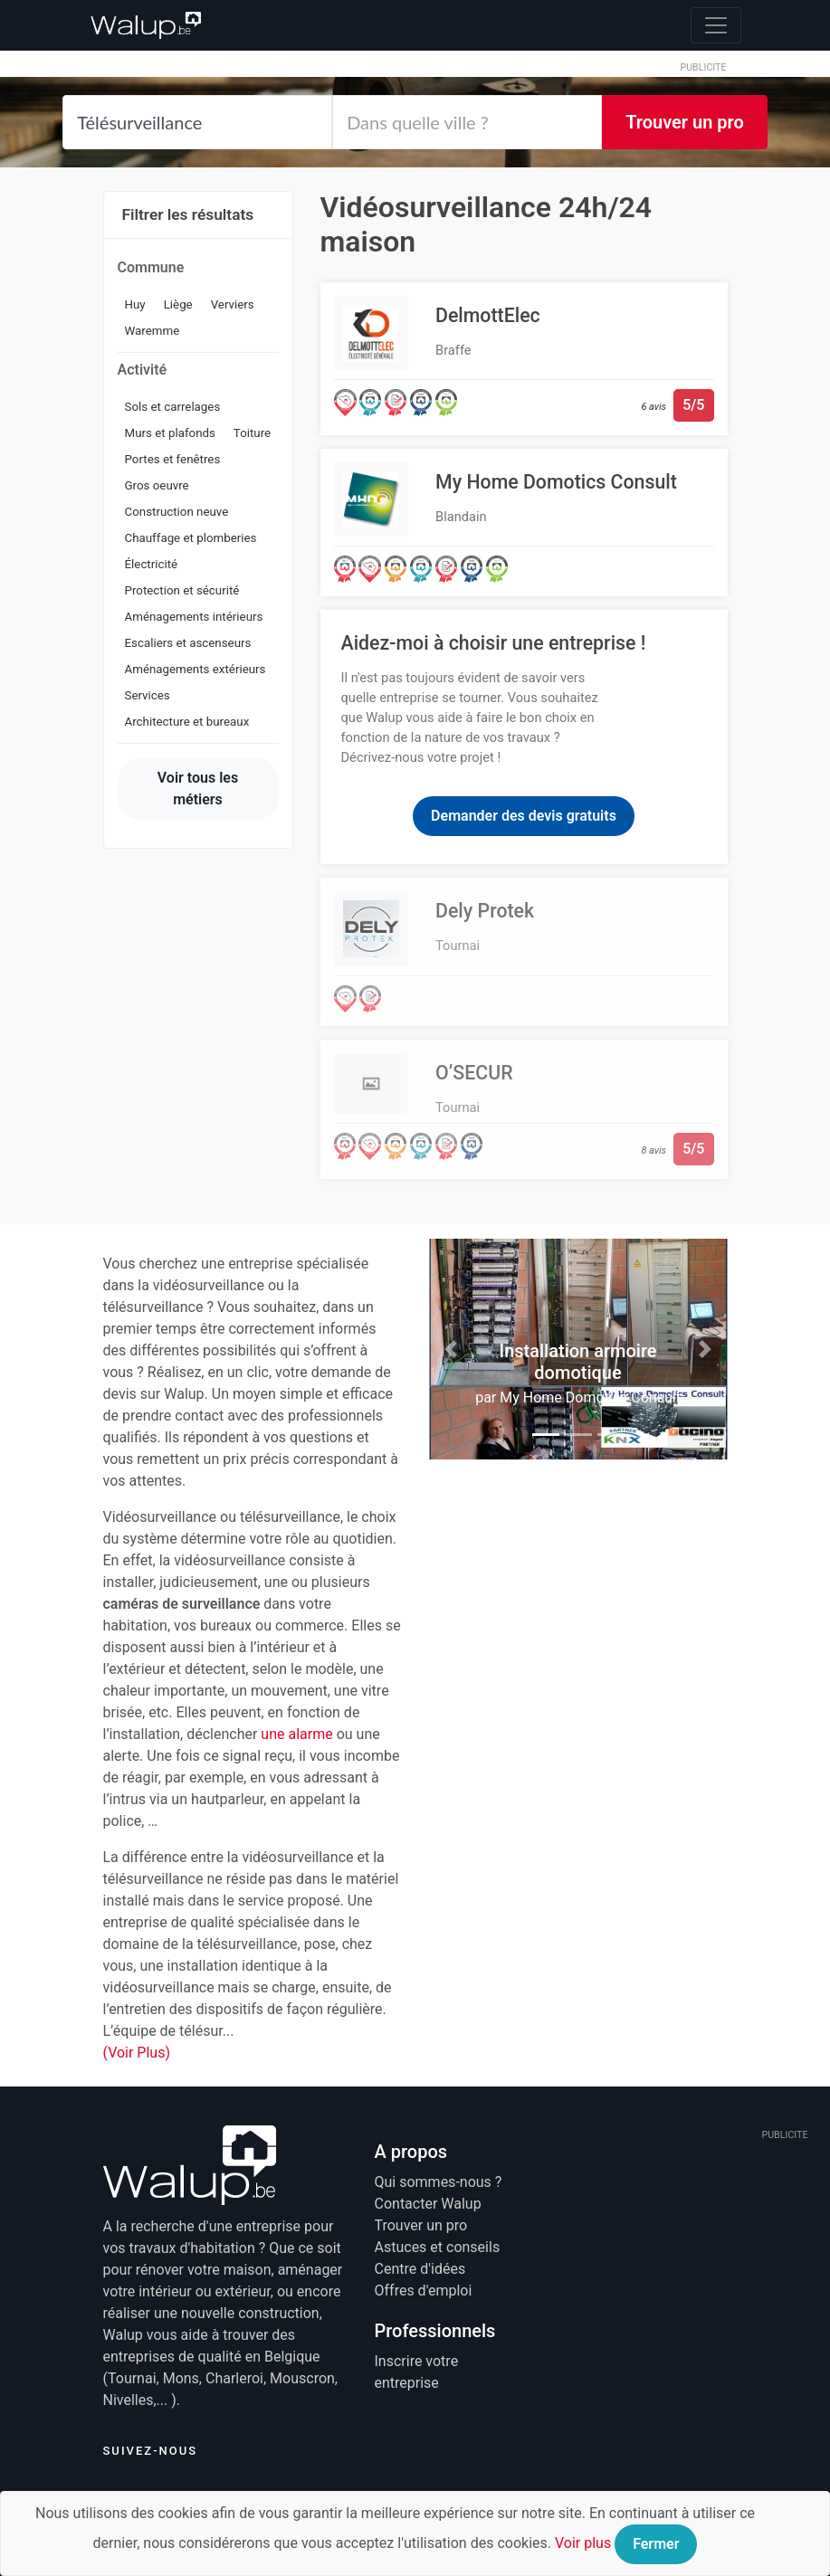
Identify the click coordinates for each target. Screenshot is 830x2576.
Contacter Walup (428, 2203)
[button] (451, 1349)
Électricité (151, 564)
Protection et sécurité (182, 590)
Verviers (232, 304)
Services (147, 695)
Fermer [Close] (656, 2543)
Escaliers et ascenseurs (188, 643)
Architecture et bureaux (187, 721)
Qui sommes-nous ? (438, 2182)
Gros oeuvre (157, 485)
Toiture (252, 433)
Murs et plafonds (170, 433)
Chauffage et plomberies (191, 538)
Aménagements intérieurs (194, 616)
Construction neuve (177, 511)
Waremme (152, 330)
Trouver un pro (684, 122)
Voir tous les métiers (197, 788)
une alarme (296, 1734)
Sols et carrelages (173, 406)
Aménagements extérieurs (195, 669)
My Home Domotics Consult (590, 1397)
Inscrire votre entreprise (417, 2372)
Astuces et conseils (438, 2247)
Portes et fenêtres (173, 459)
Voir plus (583, 2543)
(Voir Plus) (137, 2052)
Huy (135, 304)
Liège (178, 304)
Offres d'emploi (423, 2290)
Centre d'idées (420, 2268)
